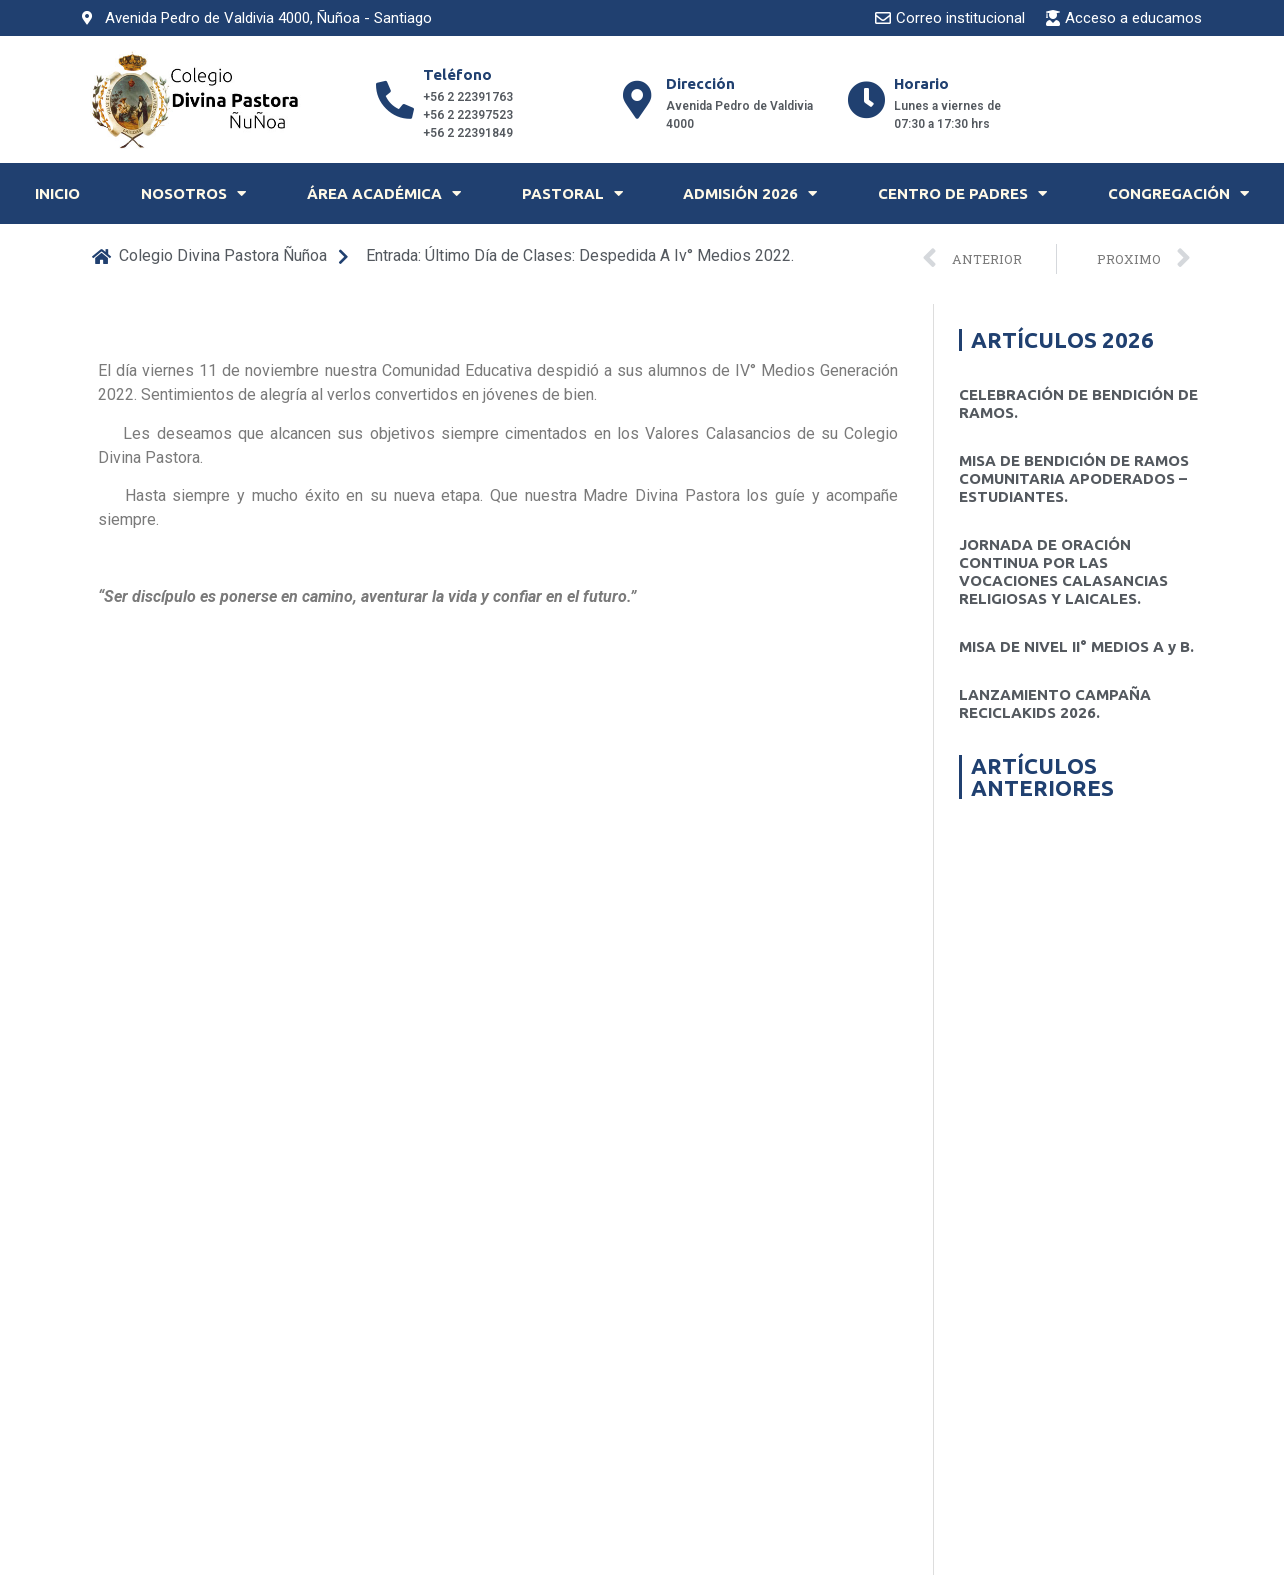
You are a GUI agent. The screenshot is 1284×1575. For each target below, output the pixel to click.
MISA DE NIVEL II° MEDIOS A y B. (1076, 646)
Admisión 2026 (750, 193)
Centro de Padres (962, 193)
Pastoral (572, 193)
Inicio (57, 193)
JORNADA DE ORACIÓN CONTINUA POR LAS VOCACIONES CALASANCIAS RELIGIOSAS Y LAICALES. (1063, 571)
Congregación (1178, 193)
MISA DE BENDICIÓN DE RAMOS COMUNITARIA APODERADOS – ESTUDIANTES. (1074, 478)
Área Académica (384, 193)
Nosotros (193, 193)
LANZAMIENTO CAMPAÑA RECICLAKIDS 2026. (1055, 703)
